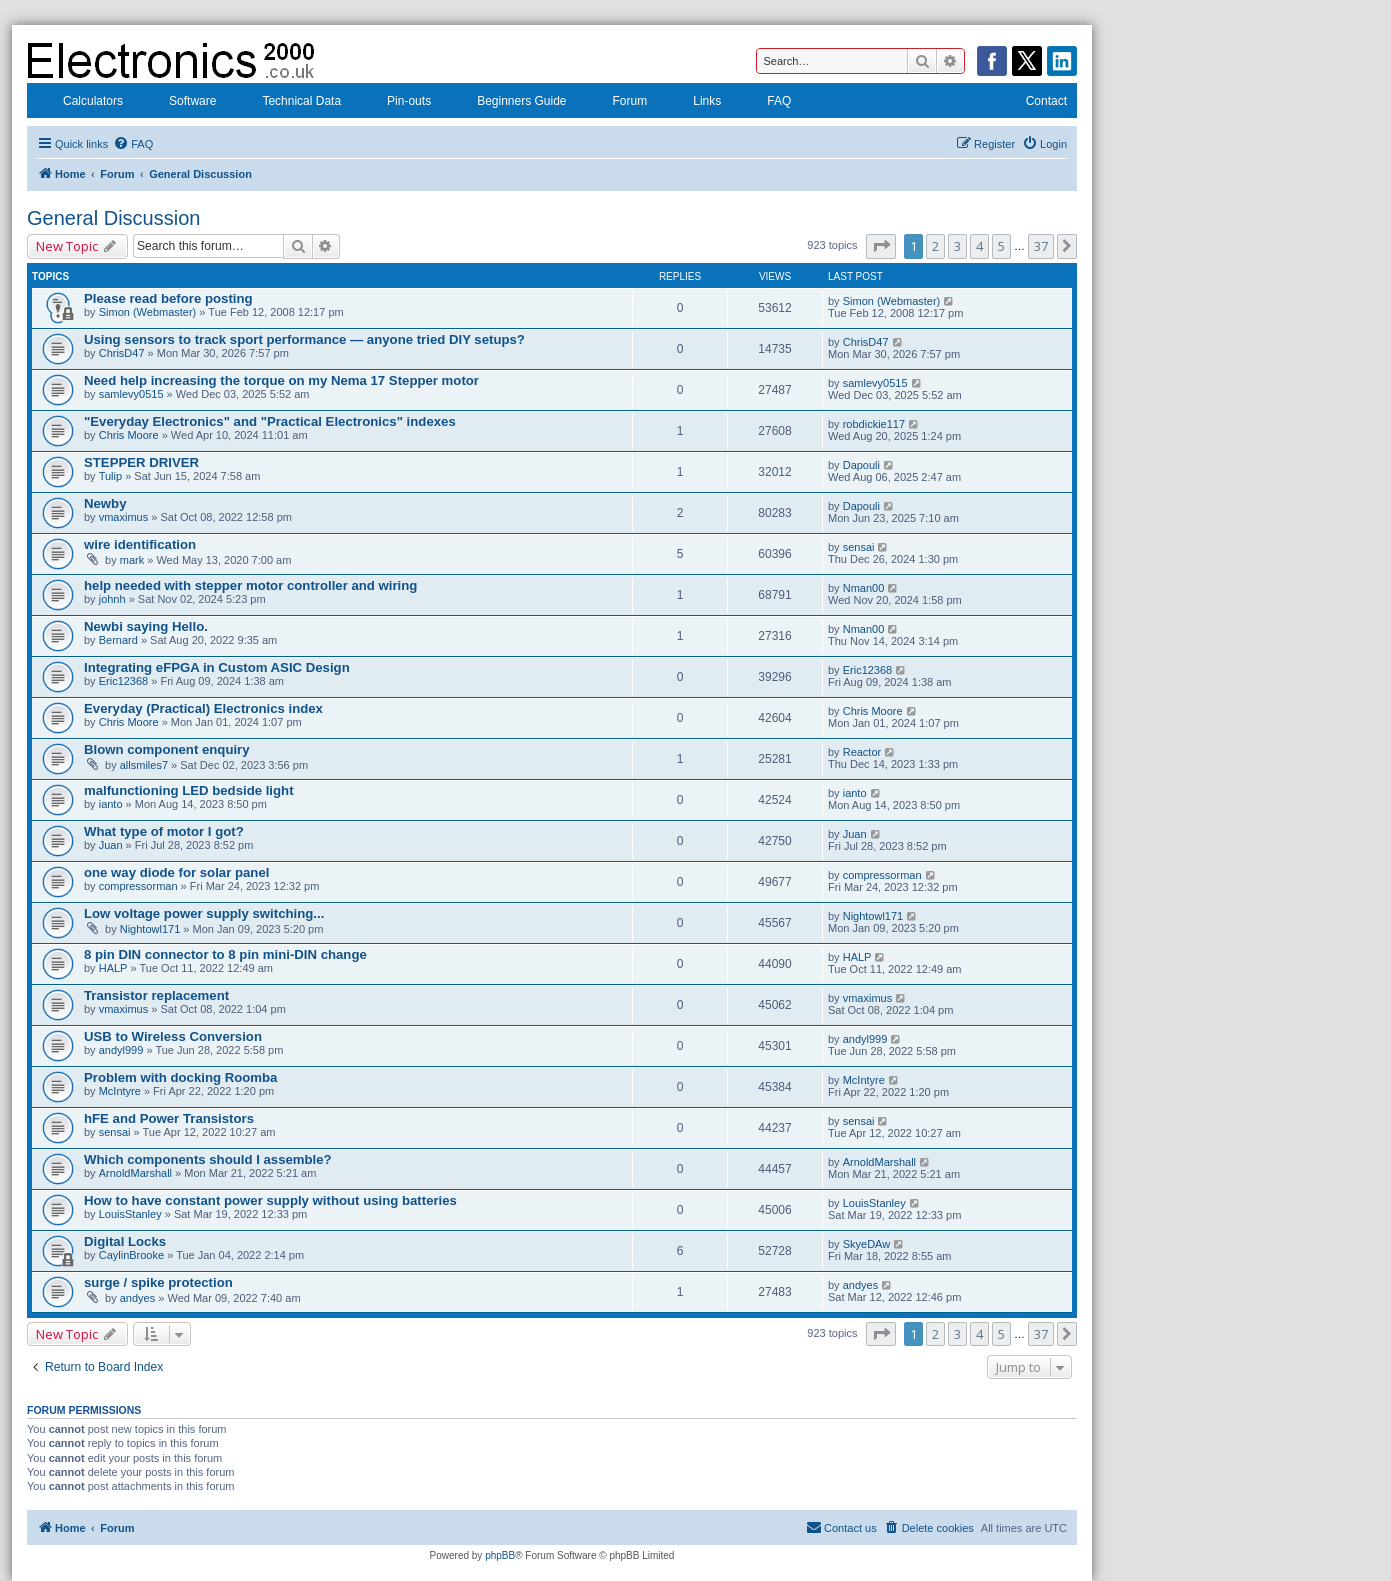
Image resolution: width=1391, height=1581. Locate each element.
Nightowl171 (150, 929)
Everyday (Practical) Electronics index (203, 708)
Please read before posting (168, 298)
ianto (111, 804)
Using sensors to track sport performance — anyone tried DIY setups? (304, 339)
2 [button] (935, 246)
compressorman (138, 886)
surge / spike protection (158, 1282)
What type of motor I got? (164, 831)
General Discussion (113, 218)
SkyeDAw (866, 1244)
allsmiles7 (144, 765)
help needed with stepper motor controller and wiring (250, 585)
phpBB (500, 1555)
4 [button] (979, 246)
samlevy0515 (131, 394)
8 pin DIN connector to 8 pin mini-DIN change (225, 954)
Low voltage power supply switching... (204, 913)
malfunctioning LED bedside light (189, 790)
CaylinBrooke (131, 1255)
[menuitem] (133, 144)
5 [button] (1001, 246)
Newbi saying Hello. (146, 626)
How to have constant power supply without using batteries (270, 1200)
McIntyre (120, 1091)
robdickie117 (874, 424)
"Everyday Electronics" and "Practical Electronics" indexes (270, 421)
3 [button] (957, 246)
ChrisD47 (122, 353)
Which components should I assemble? (208, 1159)
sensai (859, 547)
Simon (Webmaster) (148, 312)
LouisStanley (130, 1214)
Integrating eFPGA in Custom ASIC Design (217, 667)
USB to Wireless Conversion (173, 1036)
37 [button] (1041, 246)
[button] (881, 246)
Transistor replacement (156, 995)
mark (132, 560)
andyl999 (121, 1050)
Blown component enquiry (167, 749)
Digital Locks (125, 1241)
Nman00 (864, 588)
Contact (1033, 103)
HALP (113, 968)
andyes (137, 1298)
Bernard (118, 640)
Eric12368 (124, 681)
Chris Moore (129, 435)
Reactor (862, 752)
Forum (617, 103)
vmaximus (124, 517)
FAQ (766, 103)
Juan (111, 845)
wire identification (140, 544)
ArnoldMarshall (135, 1173)
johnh (112, 599)
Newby (105, 503)
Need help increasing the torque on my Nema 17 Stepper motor (281, 380)
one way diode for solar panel (176, 872)
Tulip (110, 476)
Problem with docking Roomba (180, 1077)
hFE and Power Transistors (169, 1118)
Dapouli (861, 465)
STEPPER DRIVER (141, 462)
